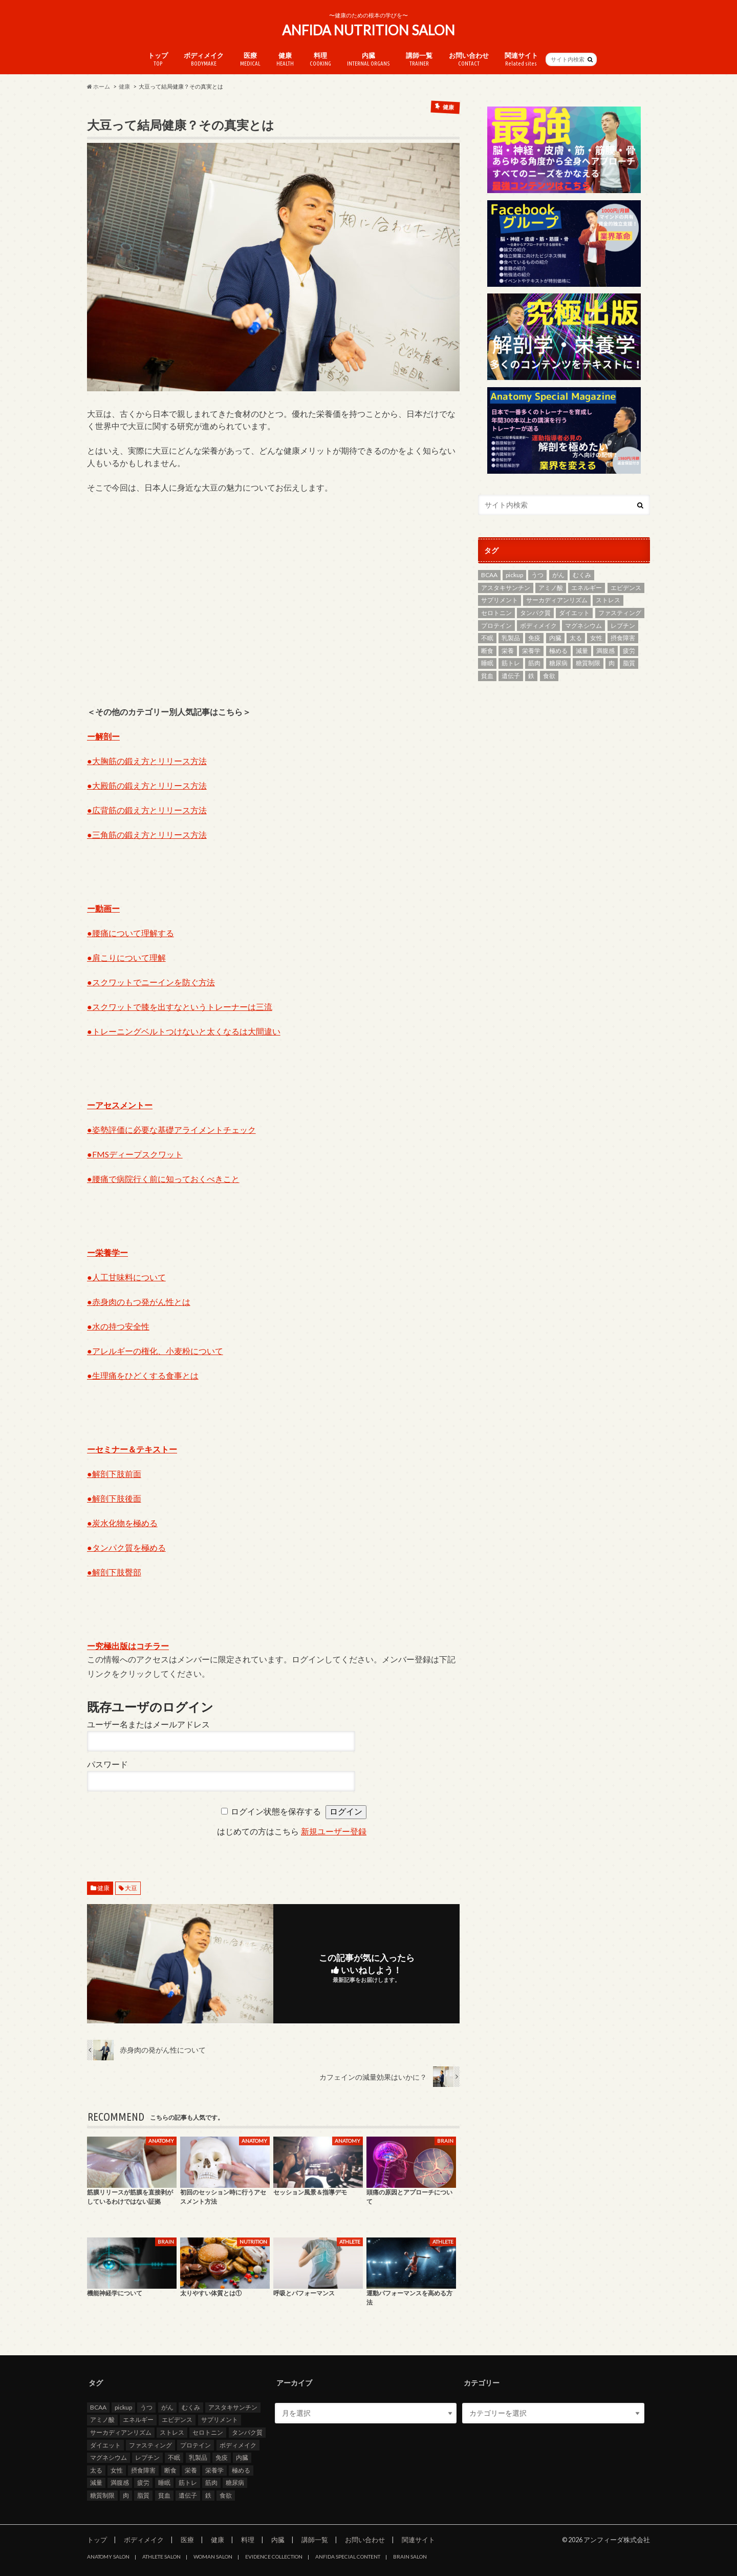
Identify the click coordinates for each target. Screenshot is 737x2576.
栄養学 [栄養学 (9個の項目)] (531, 650)
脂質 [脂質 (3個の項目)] (629, 663)
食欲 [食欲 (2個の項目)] (549, 676)
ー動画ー (103, 908)
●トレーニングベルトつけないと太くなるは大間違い (183, 1031)
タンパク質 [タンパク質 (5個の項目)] (535, 613)
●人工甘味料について (126, 1277)
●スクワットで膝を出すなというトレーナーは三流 (179, 1006)
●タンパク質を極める (126, 1547)
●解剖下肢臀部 (114, 1572)
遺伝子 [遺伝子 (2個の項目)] (511, 676)
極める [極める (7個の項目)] (558, 650)
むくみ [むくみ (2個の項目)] (582, 575)
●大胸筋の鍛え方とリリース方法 (147, 761)
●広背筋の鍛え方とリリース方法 (147, 810)
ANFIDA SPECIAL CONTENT (347, 2556)
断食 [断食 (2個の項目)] (487, 650)
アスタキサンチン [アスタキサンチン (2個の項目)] (505, 588)
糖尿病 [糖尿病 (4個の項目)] (558, 663)
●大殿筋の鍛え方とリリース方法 (147, 785)
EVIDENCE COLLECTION (273, 2556)
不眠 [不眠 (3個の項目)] (487, 638)
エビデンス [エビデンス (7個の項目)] (626, 588)
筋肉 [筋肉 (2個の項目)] (534, 663)
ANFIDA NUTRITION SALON (368, 30)
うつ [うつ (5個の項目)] (537, 575)
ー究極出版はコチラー (128, 1646)
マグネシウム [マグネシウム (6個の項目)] (583, 625)
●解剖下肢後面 (114, 1498)
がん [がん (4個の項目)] (558, 575)
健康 (285, 59)
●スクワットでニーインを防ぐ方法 (151, 982)
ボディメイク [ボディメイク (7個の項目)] (538, 625)
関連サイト (521, 59)
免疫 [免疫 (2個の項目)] (534, 638)
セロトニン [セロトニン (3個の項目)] (496, 613)
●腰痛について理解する (130, 933)
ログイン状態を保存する (276, 1811)
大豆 (131, 1888)
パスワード (107, 1764)
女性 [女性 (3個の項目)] (596, 638)
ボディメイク (204, 59)
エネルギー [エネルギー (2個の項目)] (586, 588)
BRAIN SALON (410, 2556)
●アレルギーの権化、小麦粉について (155, 1351)
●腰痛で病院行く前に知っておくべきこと (163, 1179)
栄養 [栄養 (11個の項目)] (508, 650)
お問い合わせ (469, 59)
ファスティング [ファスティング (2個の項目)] (619, 613)
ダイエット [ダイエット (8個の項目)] (574, 613)
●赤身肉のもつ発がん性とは (138, 1301)
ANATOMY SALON (108, 2556)
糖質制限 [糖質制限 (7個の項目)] (588, 663)
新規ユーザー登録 (333, 1831)
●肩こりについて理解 (126, 957)
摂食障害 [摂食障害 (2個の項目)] (623, 638)
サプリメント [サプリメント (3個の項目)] (499, 600)
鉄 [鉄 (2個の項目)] (531, 676)
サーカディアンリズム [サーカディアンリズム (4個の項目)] (557, 600)
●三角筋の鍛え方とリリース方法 (147, 834)
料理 (320, 59)
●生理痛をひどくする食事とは (143, 1375)
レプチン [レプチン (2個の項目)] (623, 625)
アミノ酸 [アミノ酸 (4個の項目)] (550, 588)
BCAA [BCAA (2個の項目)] (489, 575)
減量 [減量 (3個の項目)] (582, 650)
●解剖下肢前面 (114, 1474)
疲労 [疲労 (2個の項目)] (629, 650)
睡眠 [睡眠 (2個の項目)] (487, 663)
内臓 (368, 59)
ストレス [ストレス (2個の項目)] (608, 600)
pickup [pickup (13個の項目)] (514, 575)
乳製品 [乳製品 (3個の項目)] (511, 638)
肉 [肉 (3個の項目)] (612, 663)
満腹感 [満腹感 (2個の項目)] (605, 650)
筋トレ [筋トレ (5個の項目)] (511, 663)
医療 (250, 59)
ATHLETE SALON (161, 2556)
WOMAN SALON (212, 2556)
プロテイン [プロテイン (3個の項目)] (496, 625)
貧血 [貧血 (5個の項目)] (487, 676)
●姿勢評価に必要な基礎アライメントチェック (171, 1129)
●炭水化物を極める (122, 1523)
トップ (158, 59)
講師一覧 (419, 59)
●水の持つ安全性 (118, 1326)
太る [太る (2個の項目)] (576, 638)
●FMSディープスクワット (135, 1154)
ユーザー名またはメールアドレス (148, 1724)
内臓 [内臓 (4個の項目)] (555, 638)
